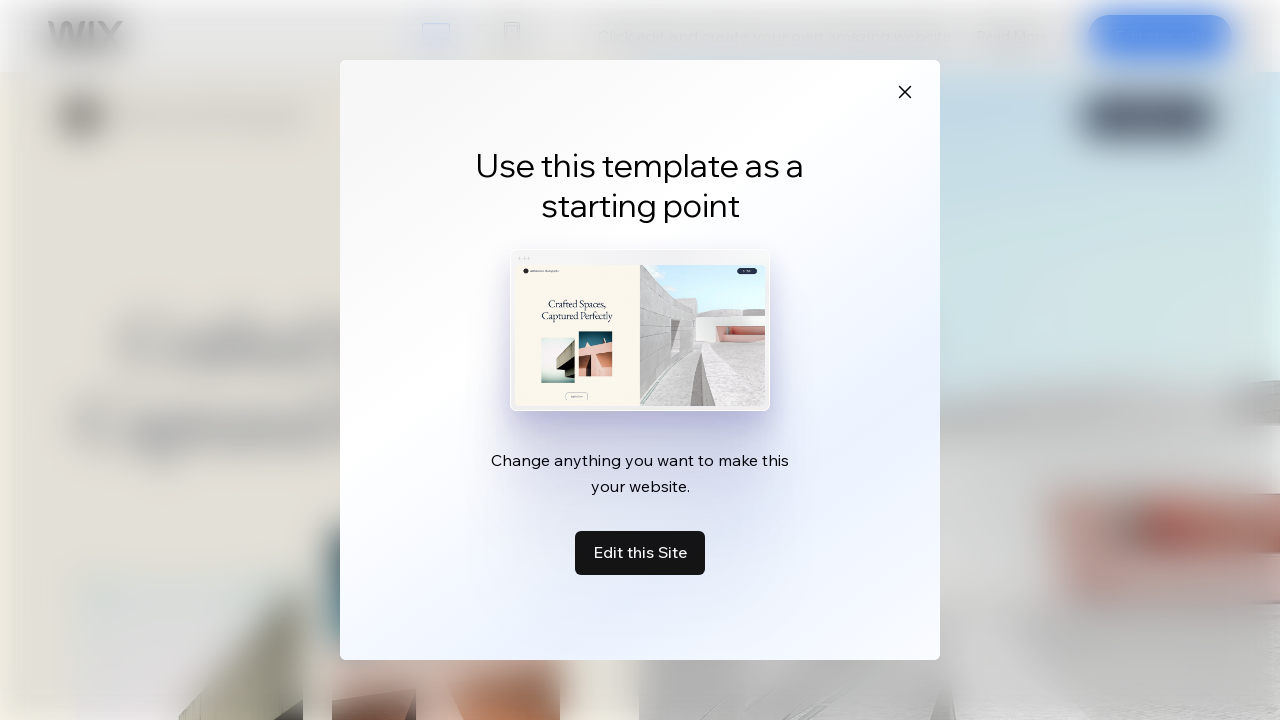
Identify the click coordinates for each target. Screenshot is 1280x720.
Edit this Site (640, 552)
